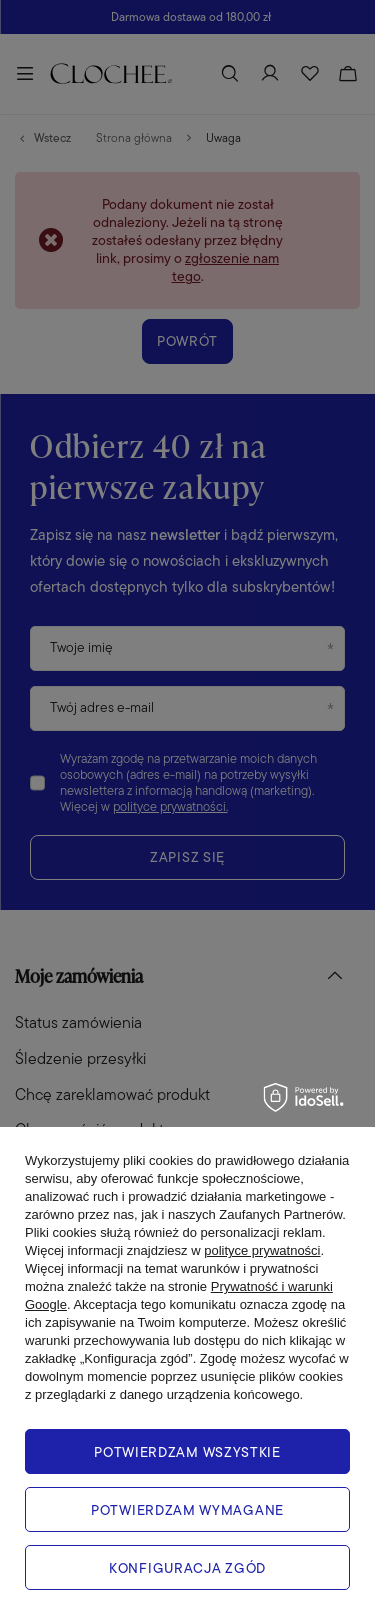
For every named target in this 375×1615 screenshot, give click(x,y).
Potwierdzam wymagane (187, 1510)
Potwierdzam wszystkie (187, 1452)
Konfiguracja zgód (187, 1568)
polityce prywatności (262, 1250)
